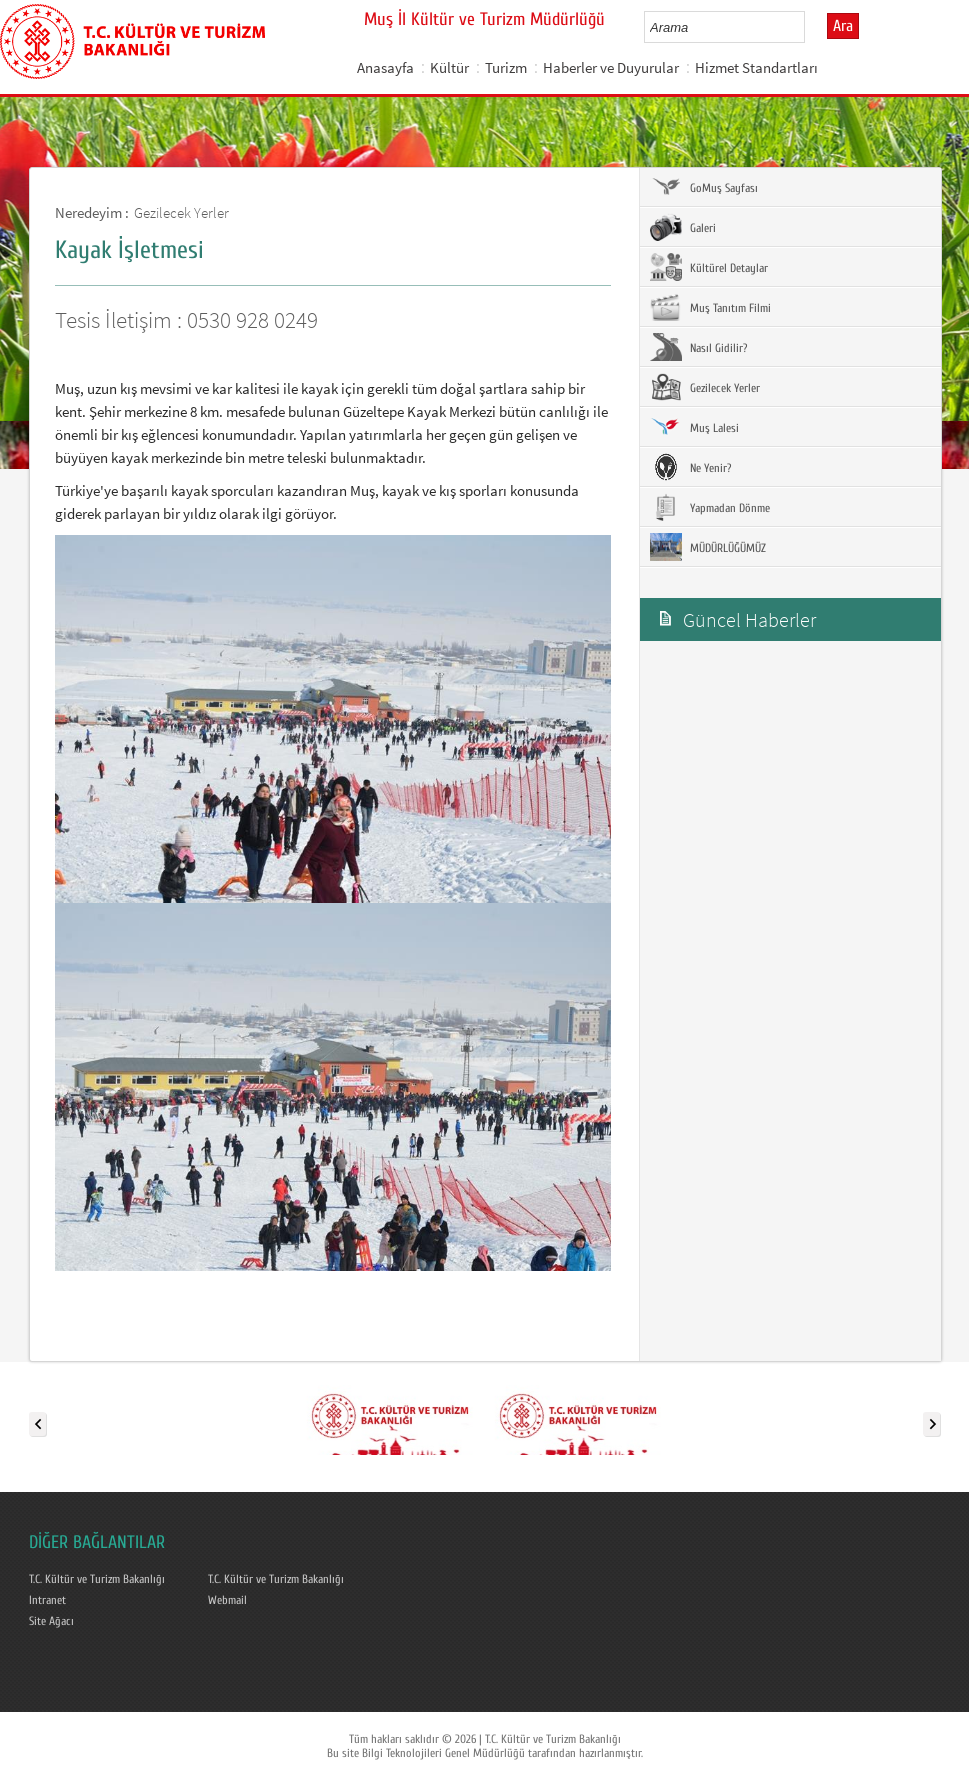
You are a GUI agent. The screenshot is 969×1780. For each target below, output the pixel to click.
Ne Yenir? (690, 467)
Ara (843, 26)
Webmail (227, 1600)
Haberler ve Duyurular (611, 67)
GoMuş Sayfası (704, 187)
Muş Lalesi (694, 427)
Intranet (47, 1600)
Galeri (683, 227)
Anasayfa (385, 67)
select (810, 27)
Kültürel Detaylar (709, 267)
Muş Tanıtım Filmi (710, 307)
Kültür (449, 67)
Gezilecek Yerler (181, 212)
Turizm (506, 67)
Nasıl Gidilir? (698, 347)
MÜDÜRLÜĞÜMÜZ (708, 547)
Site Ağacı (51, 1621)
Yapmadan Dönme (710, 507)
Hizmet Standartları (756, 67)
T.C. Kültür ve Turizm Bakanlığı (97, 1579)
